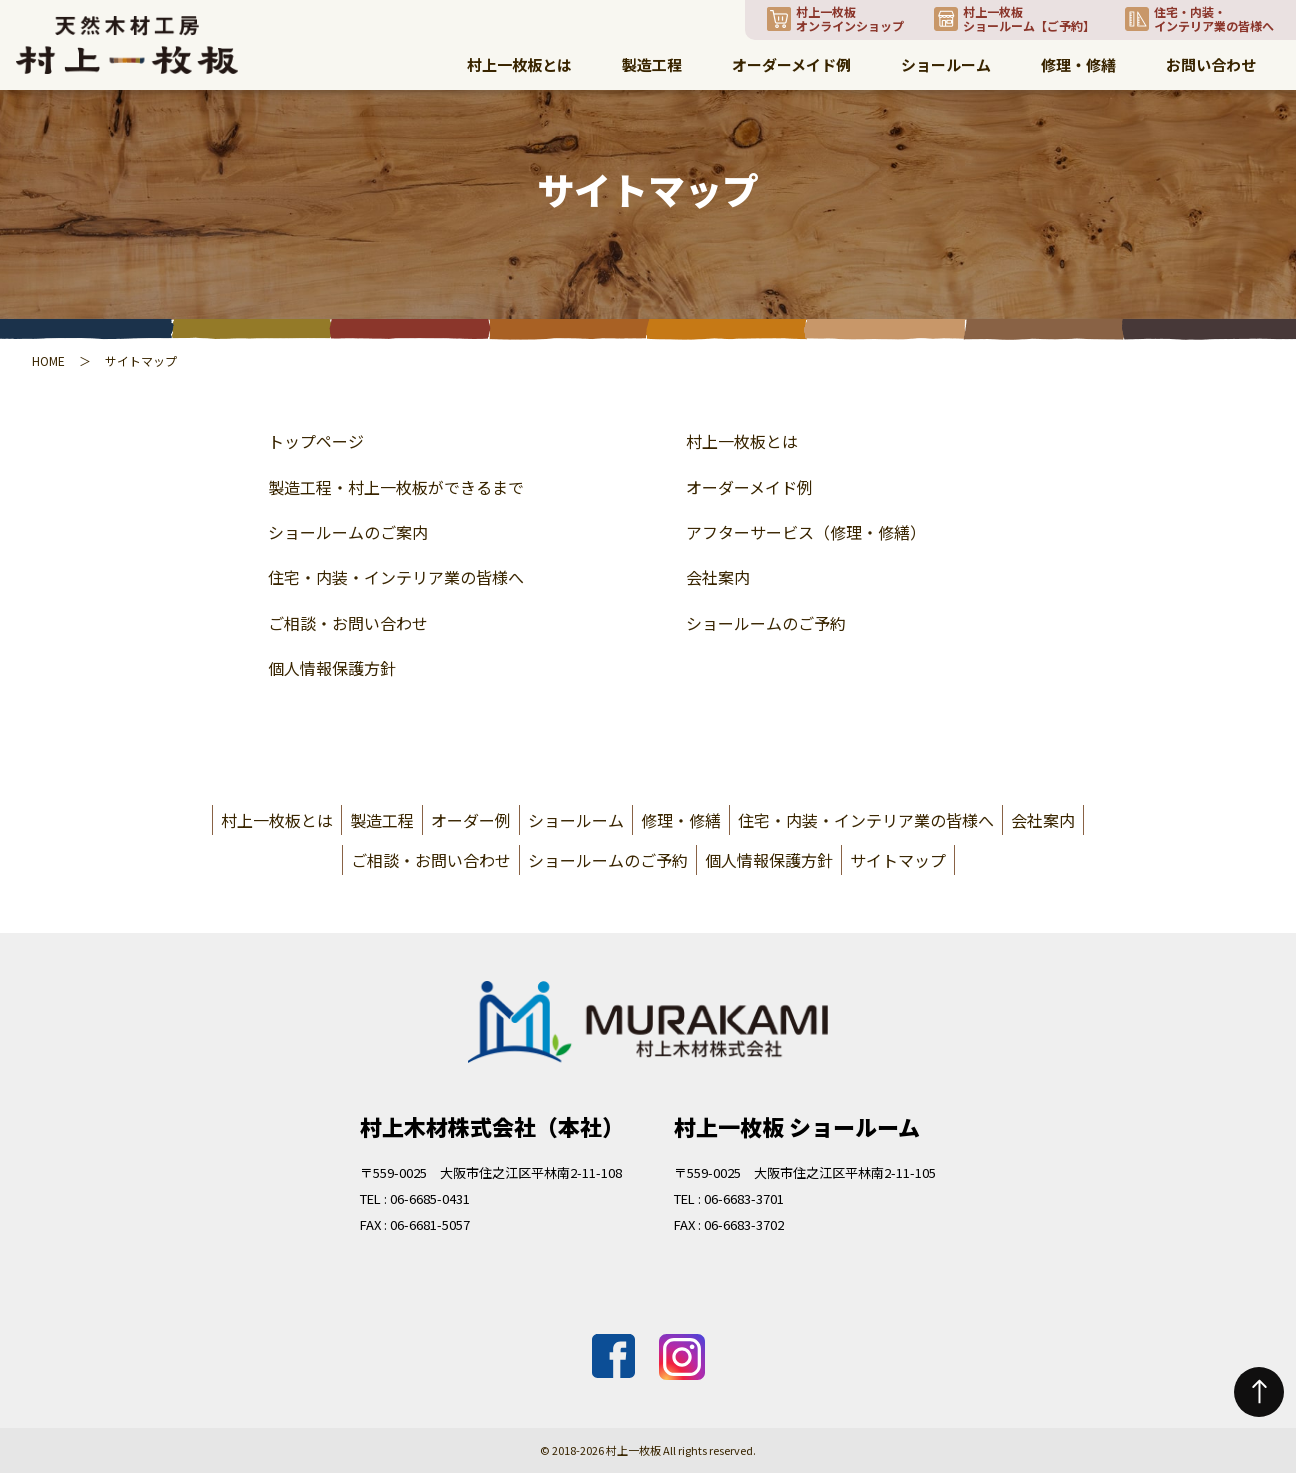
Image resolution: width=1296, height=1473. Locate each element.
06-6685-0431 (430, 1198)
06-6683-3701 (744, 1198)
